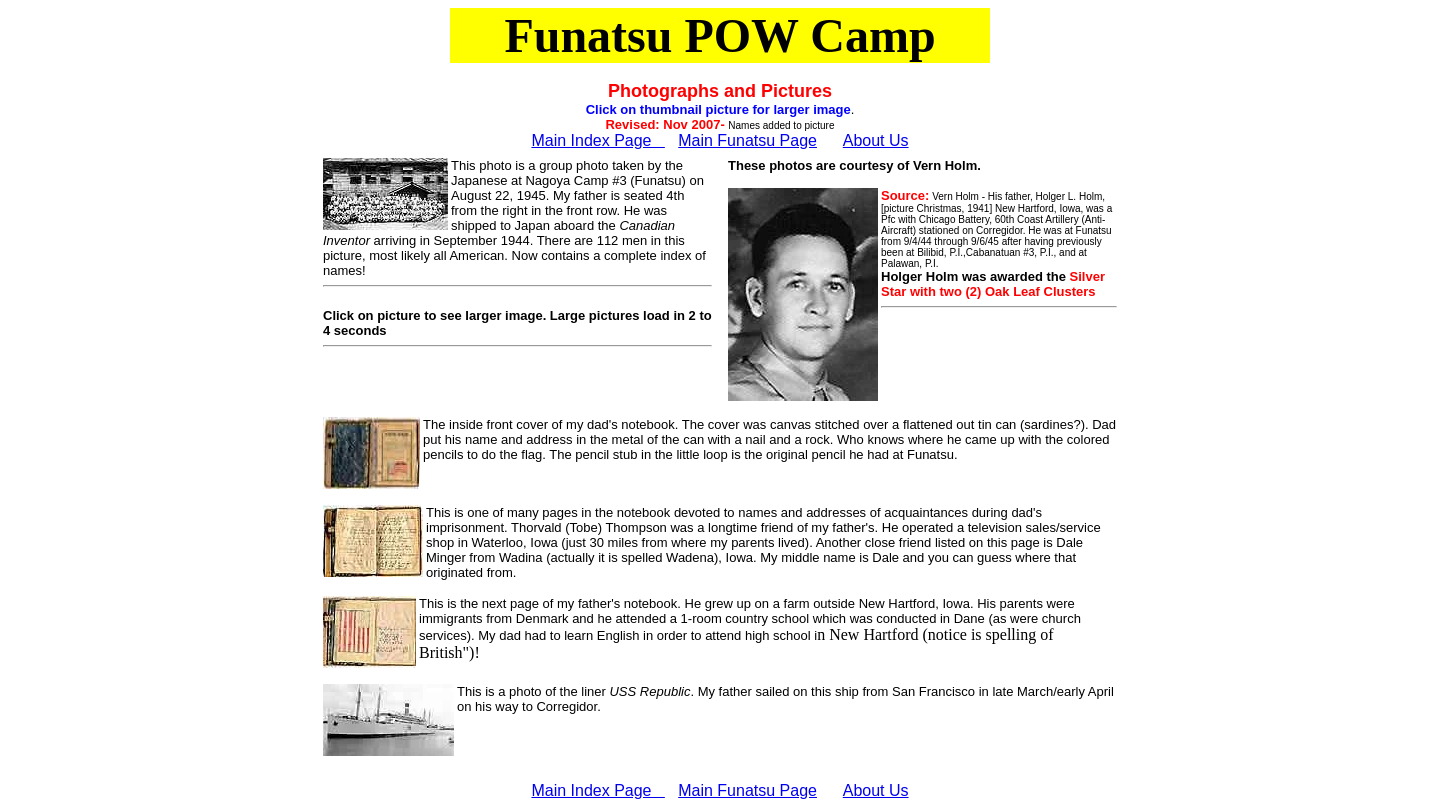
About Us (876, 140)
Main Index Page (597, 140)
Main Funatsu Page (747, 140)
